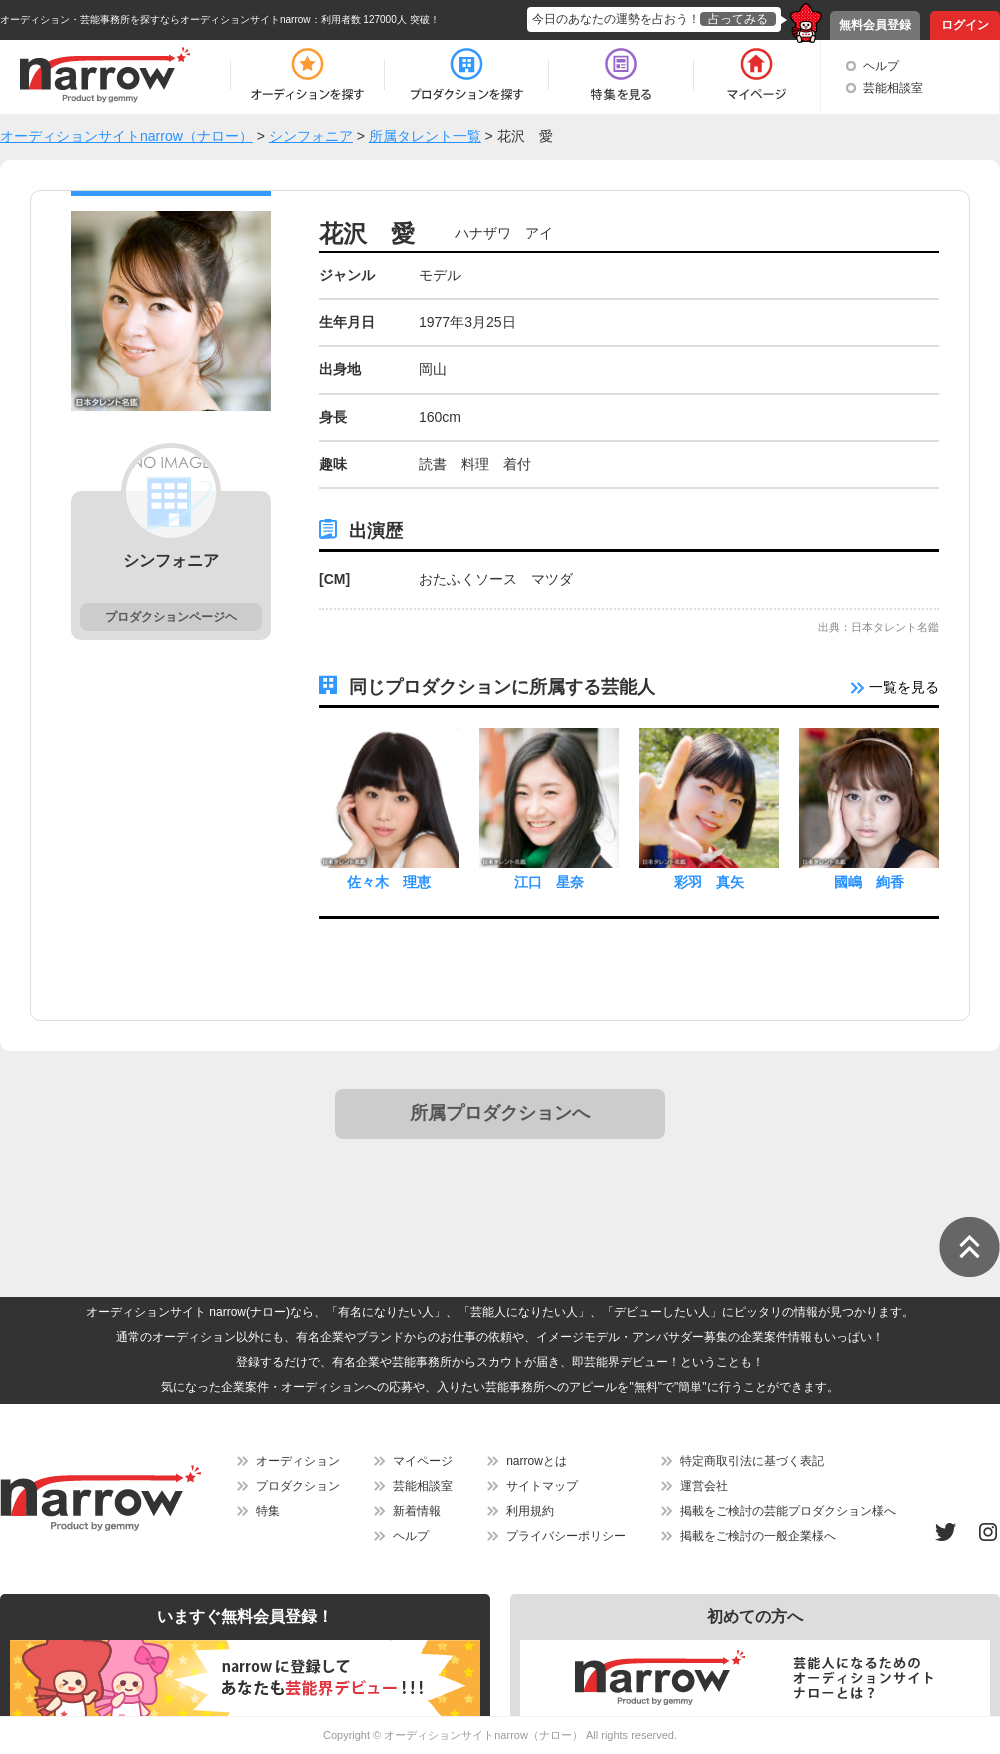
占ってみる (738, 19)
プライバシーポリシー (566, 1536)
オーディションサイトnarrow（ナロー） (483, 1735)
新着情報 (417, 1511)
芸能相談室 (893, 88)
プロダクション (298, 1486)
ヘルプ (881, 66)
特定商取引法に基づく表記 (752, 1461)
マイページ (423, 1461)
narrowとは (536, 1461)
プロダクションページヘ (171, 617)
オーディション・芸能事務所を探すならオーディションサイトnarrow (155, 19)
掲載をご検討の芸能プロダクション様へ (788, 1511)
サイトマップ (542, 1486)
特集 (268, 1511)
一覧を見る (895, 687)
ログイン (965, 25)
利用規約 (530, 1511)
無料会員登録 (875, 25)
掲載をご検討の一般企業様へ (758, 1536)
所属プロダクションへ (500, 1113)
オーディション (298, 1461)
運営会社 (704, 1486)
